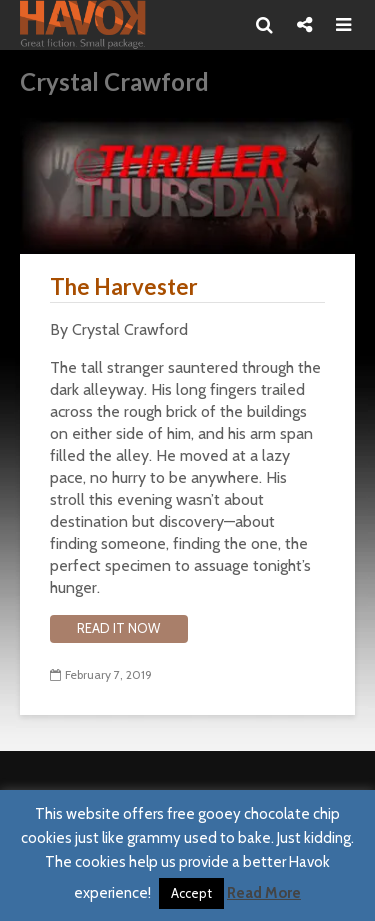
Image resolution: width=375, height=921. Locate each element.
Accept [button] (191, 893)
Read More (264, 893)
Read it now (118, 628)
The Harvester (124, 286)
